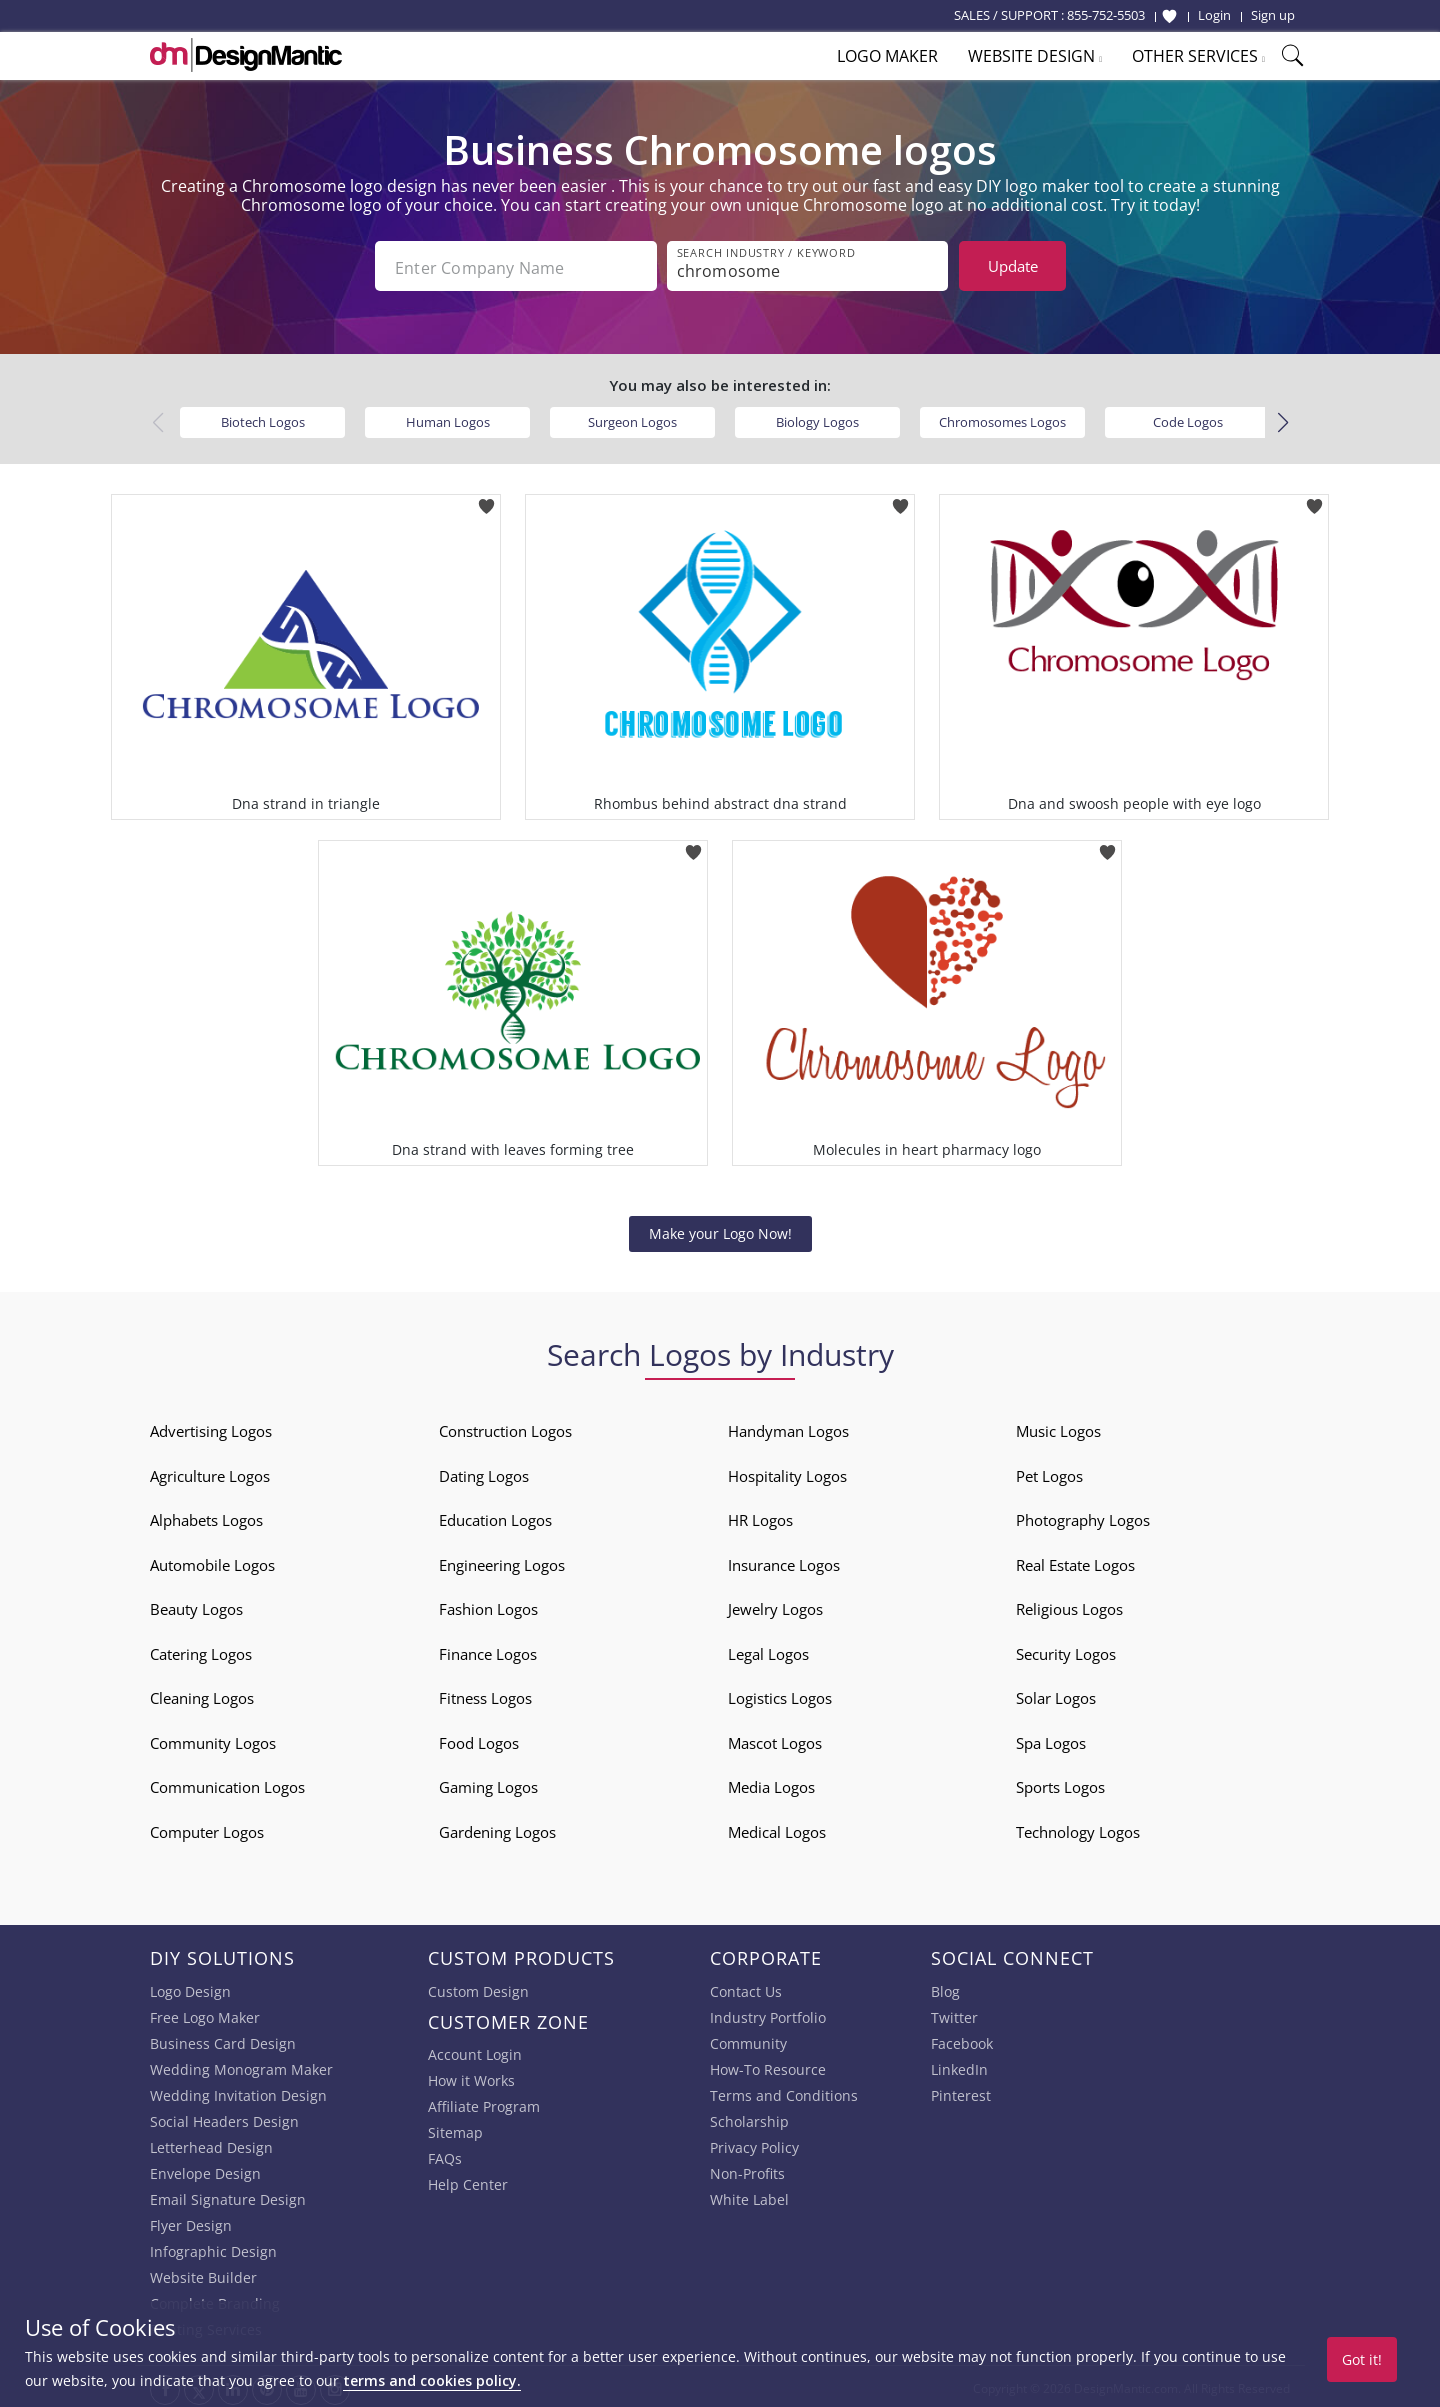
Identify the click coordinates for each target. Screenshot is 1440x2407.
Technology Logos (1078, 1828)
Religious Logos (1069, 1605)
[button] (1282, 419)
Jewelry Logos (775, 1605)
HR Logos (760, 1516)
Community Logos (213, 1739)
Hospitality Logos (787, 1472)
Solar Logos (1056, 1694)
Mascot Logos (775, 1739)
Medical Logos (777, 1828)
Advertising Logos (211, 1427)
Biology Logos (817, 418)
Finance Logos (488, 1650)
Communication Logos (227, 1783)
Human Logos (448, 418)
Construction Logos (505, 1427)
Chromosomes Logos (1002, 418)
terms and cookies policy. (432, 2380)
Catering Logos (201, 1650)
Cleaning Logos (202, 1694)
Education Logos (495, 1516)
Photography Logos (1083, 1516)
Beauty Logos (196, 1605)
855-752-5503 (1106, 15)
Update (1013, 266)
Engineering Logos (502, 1561)
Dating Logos (484, 1472)
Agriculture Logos (210, 1472)
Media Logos (771, 1783)
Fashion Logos (488, 1605)
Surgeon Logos (632, 418)
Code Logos (1188, 418)
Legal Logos (768, 1650)
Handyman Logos (788, 1427)
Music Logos (1058, 1427)
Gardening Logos (497, 1828)
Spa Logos (1051, 1739)
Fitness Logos (485, 1694)
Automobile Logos (212, 1561)
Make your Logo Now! (720, 1229)
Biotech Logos (263, 418)
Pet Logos (1049, 1472)
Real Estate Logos (1075, 1561)
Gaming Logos (488, 1783)
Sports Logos (1060, 1783)
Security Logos (1066, 1650)
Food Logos (479, 1739)
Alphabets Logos (206, 1516)
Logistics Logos (780, 1694)
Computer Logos (207, 1828)
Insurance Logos (784, 1561)
